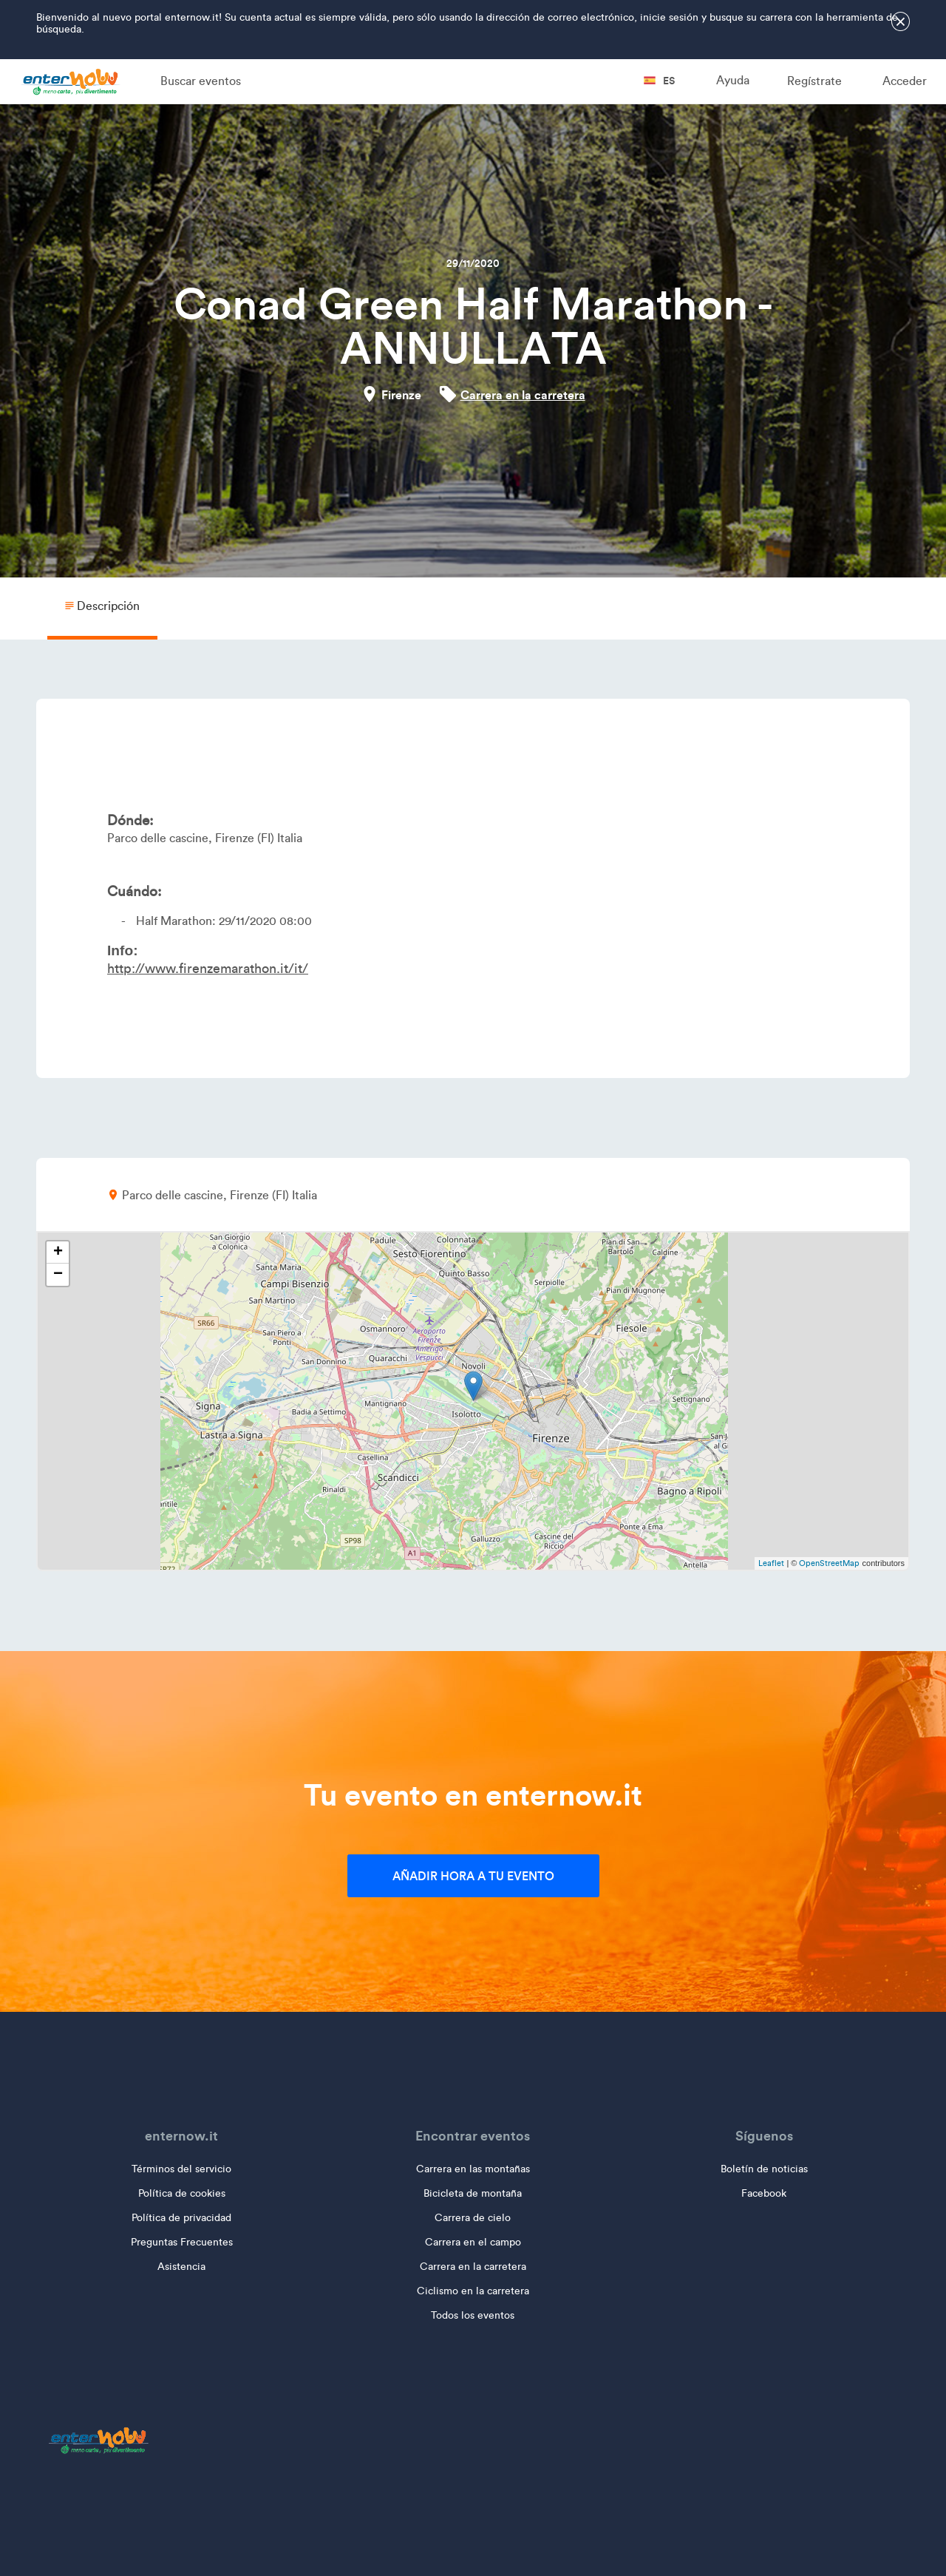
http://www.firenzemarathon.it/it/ (207, 968)
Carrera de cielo (473, 2217)
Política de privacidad (181, 2217)
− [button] (58, 1275)
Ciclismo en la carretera (473, 2291)
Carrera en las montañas (473, 2169)
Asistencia (181, 2266)
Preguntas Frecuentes (182, 2242)
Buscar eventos (200, 81)
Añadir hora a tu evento (473, 1875)
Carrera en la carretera (522, 394)
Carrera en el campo (473, 2242)
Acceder (904, 81)
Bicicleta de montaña (472, 2193)
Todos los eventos (472, 2315)
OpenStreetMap (829, 1563)
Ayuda (732, 80)
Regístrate (814, 81)
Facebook (763, 2193)
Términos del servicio (181, 2169)
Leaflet (771, 1563)
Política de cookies (181, 2193)
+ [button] (58, 1252)
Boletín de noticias (764, 2169)
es (659, 80)
